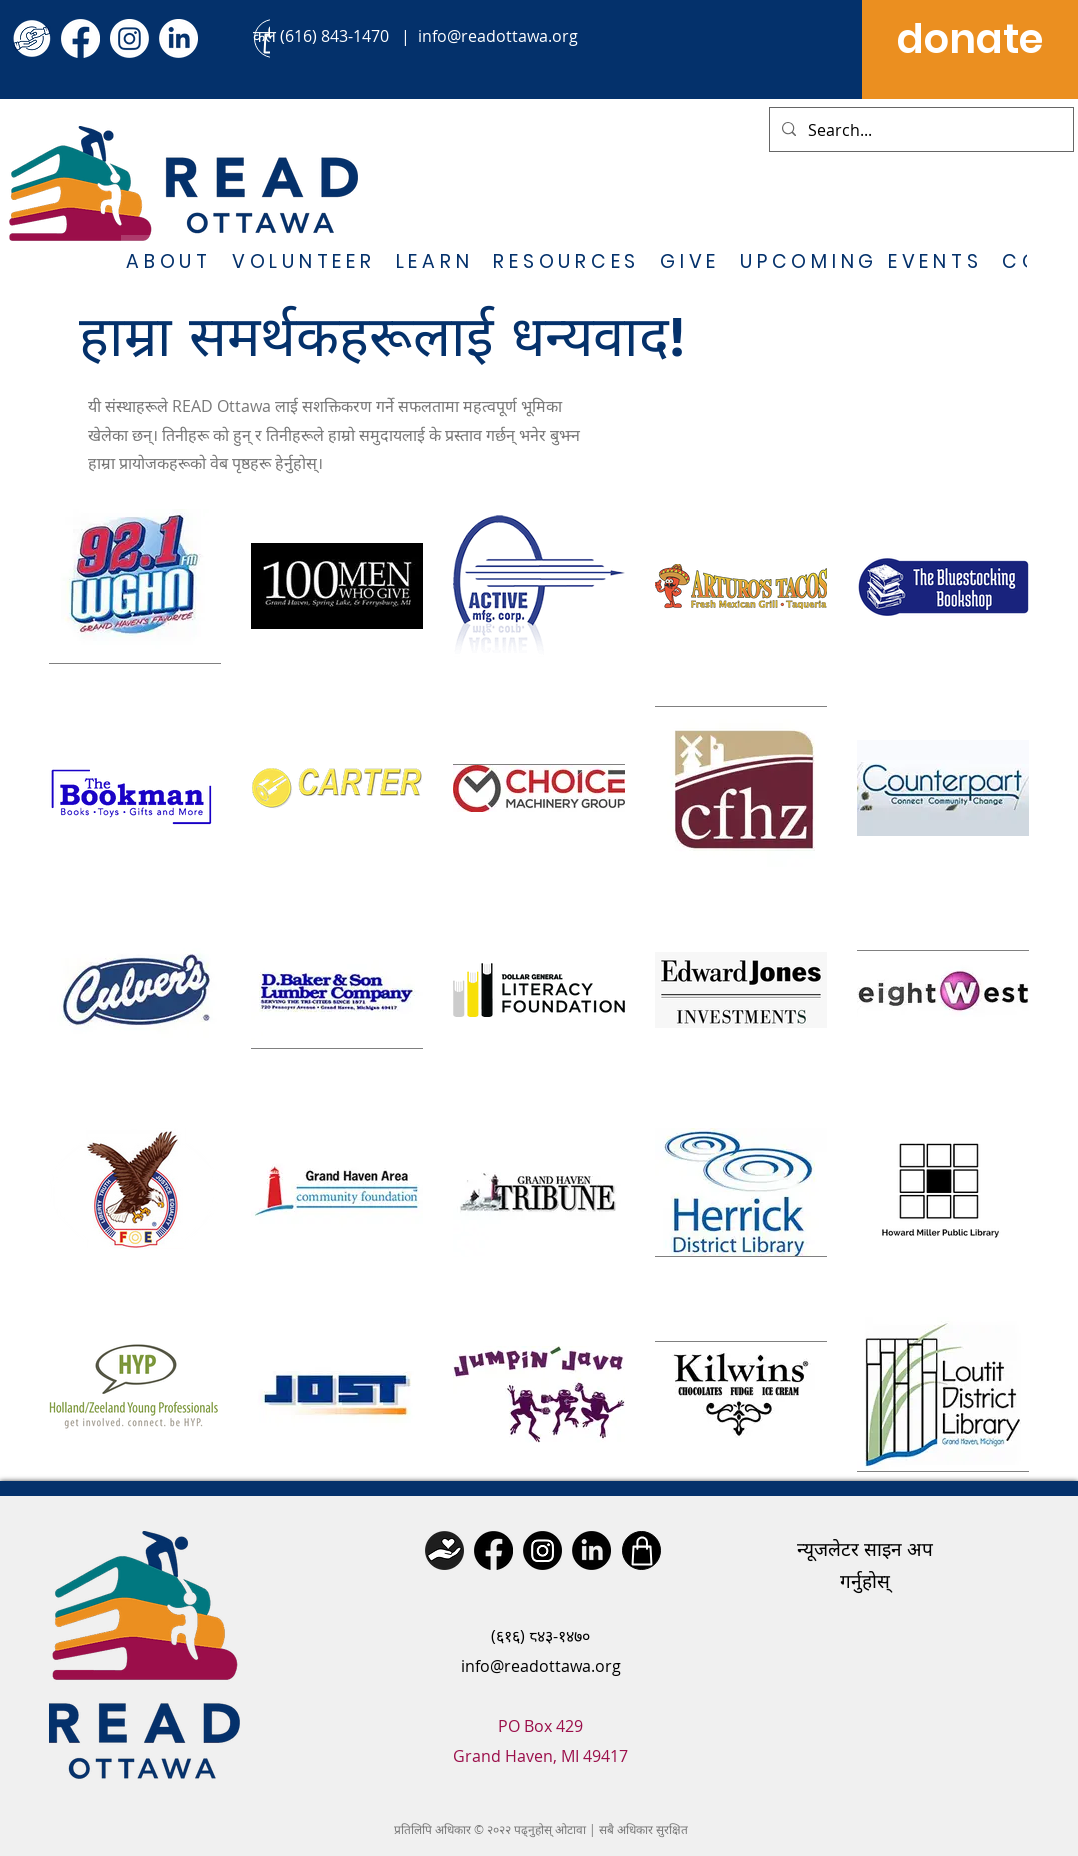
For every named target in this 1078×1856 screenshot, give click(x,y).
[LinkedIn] (178, 38)
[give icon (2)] (31, 38)
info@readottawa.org (498, 36)
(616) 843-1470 (334, 36)
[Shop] (641, 1550)
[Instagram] (129, 38)
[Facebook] (80, 38)
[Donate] (444, 1550)
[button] (169, 263)
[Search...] (919, 130)
